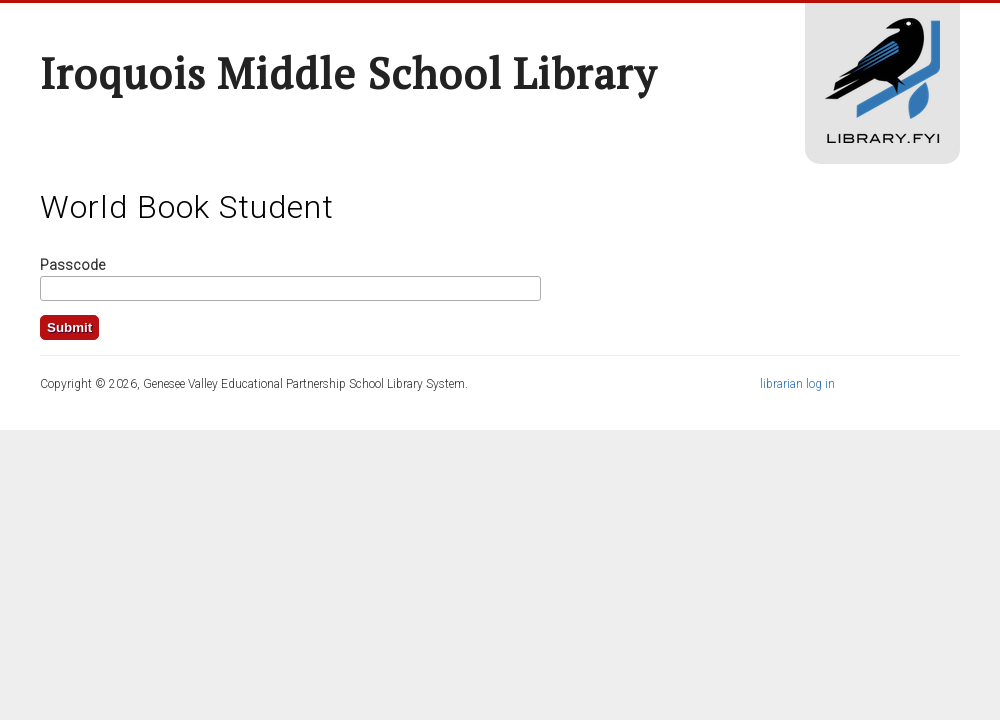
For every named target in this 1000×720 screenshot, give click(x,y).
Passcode (72, 265)
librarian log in (797, 384)
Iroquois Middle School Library (348, 73)
